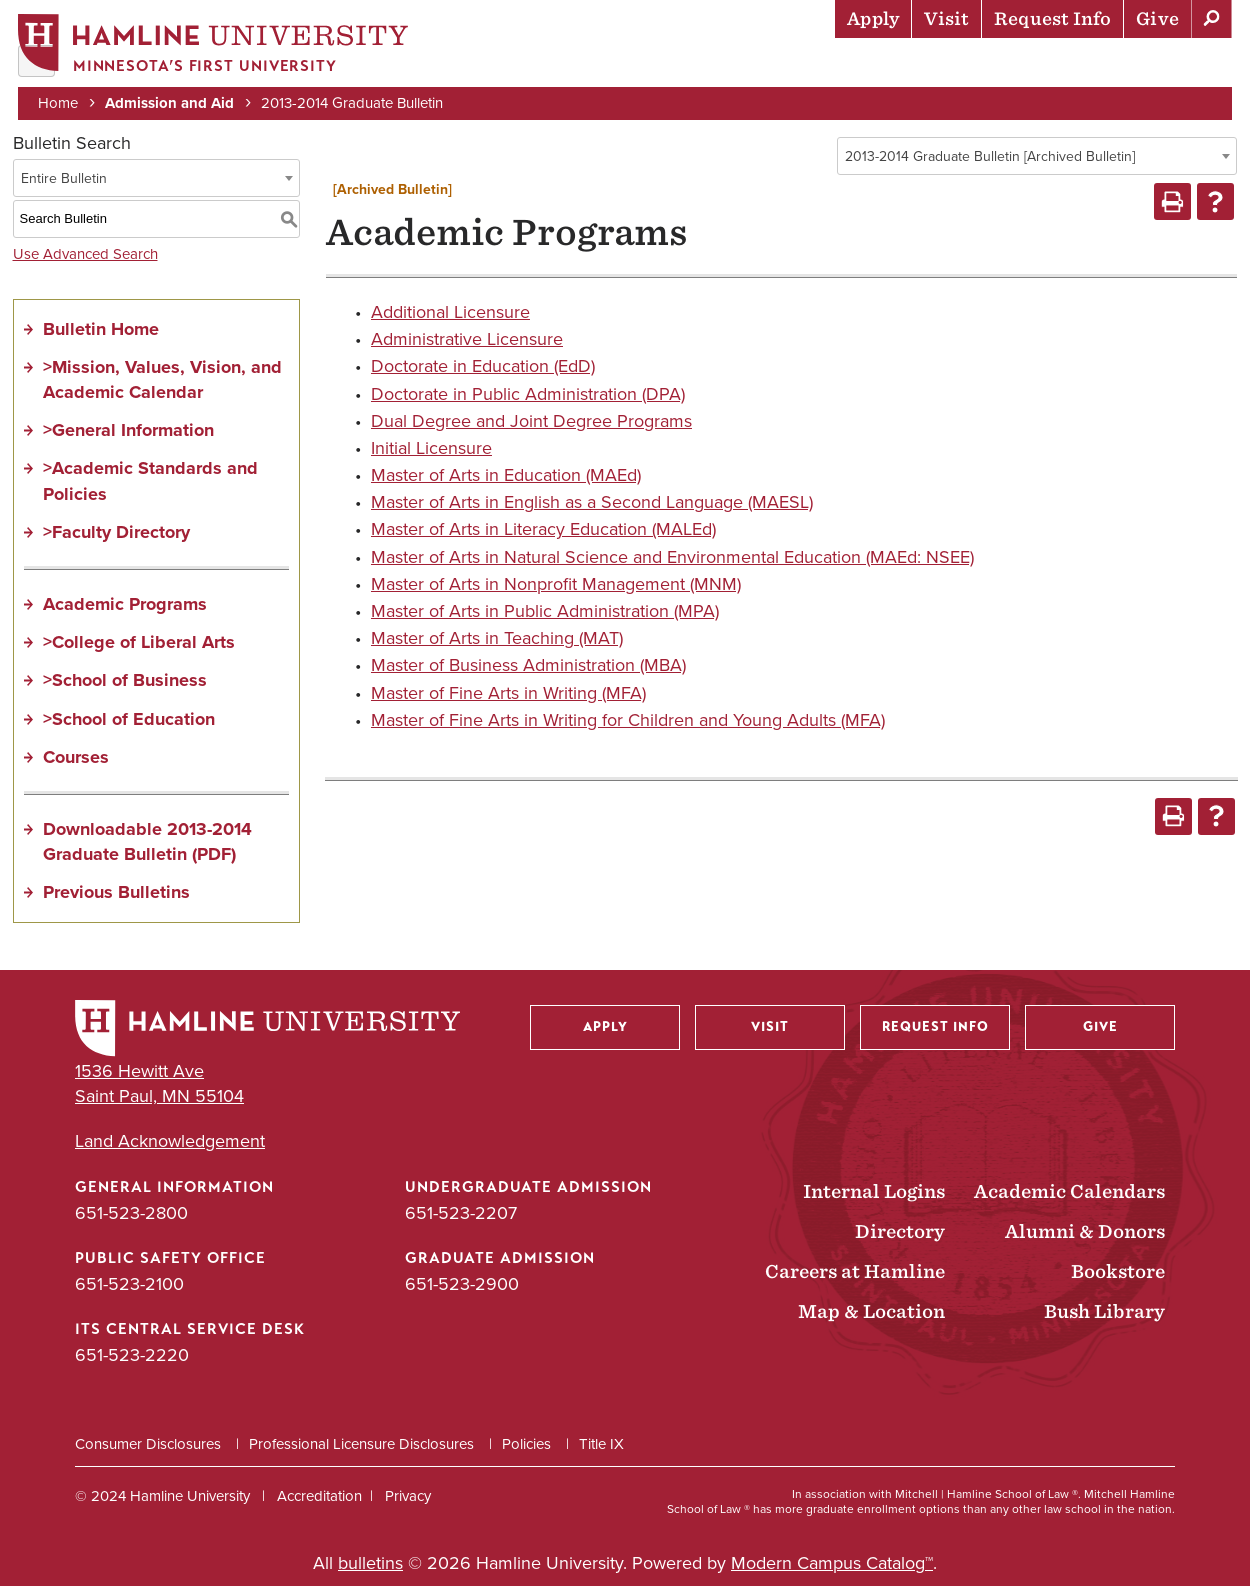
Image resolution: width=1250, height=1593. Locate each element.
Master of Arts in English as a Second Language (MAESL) (592, 509)
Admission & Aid (520, 65)
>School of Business (125, 687)
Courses (76, 763)
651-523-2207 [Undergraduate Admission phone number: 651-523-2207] (461, 1219)
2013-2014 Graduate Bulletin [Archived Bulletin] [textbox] (990, 162)
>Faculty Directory (116, 538)
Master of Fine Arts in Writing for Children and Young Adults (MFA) (628, 726)
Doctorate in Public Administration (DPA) (528, 400)
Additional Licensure (450, 318)
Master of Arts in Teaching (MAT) (497, 645)
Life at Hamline (800, 65)
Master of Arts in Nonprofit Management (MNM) (556, 590)
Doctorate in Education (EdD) (483, 373)
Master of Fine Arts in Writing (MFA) (508, 699)
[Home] (215, 46)
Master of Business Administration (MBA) (528, 672)
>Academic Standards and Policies (150, 487)
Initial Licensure (431, 454)
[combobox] (1037, 162)
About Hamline (1161, 65)
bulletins (370, 1570)
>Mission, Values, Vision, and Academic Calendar (162, 385)
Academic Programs (125, 610)
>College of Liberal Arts (139, 649)
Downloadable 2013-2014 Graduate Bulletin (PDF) (147, 847)
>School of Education (129, 725)
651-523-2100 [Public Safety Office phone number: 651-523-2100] (129, 1290)
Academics (661, 65)
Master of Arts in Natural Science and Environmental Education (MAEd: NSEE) (672, 563)
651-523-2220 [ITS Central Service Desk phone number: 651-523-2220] (132, 1361)
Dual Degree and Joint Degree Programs (531, 427)
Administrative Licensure (467, 346)
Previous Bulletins (116, 899)
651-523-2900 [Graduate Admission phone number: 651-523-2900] (462, 1290)
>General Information (128, 437)
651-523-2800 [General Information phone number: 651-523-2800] (131, 1219)
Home (60, 102)
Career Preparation (981, 65)
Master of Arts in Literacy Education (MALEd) (543, 536)
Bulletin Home (101, 335)
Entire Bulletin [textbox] (64, 184)
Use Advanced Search (85, 260)
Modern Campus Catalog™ (832, 1570)
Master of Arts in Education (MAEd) (506, 482)
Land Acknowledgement (170, 1148)
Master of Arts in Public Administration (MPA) (545, 617)
